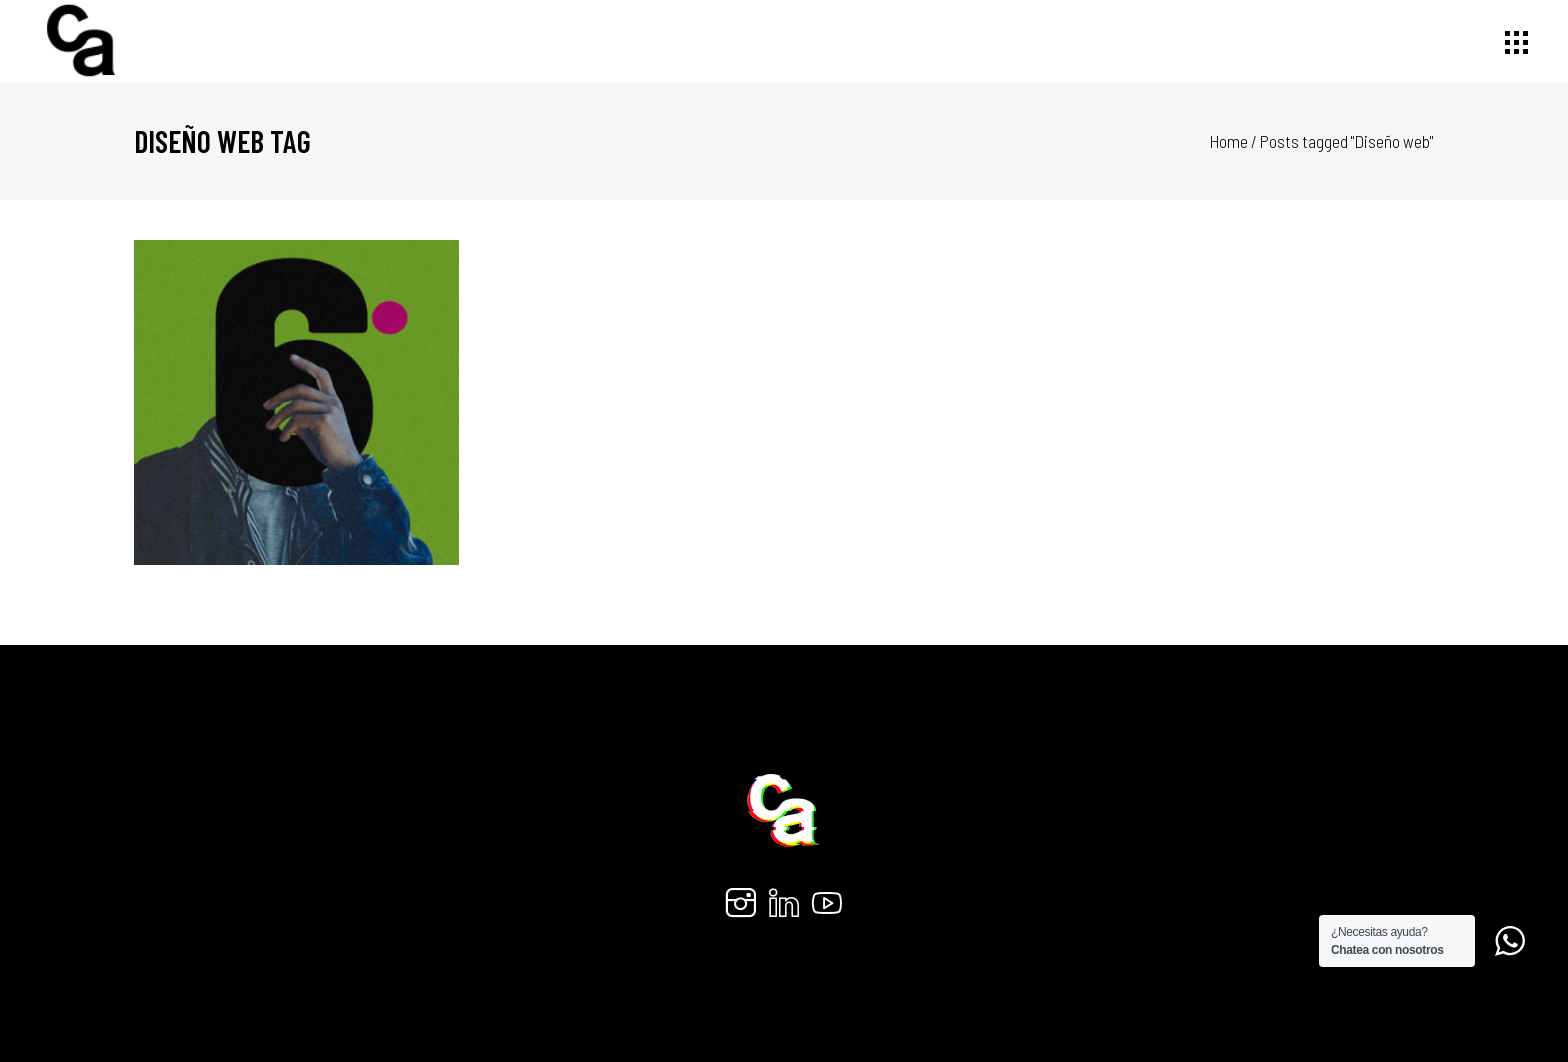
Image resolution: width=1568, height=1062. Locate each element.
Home (1229, 141)
